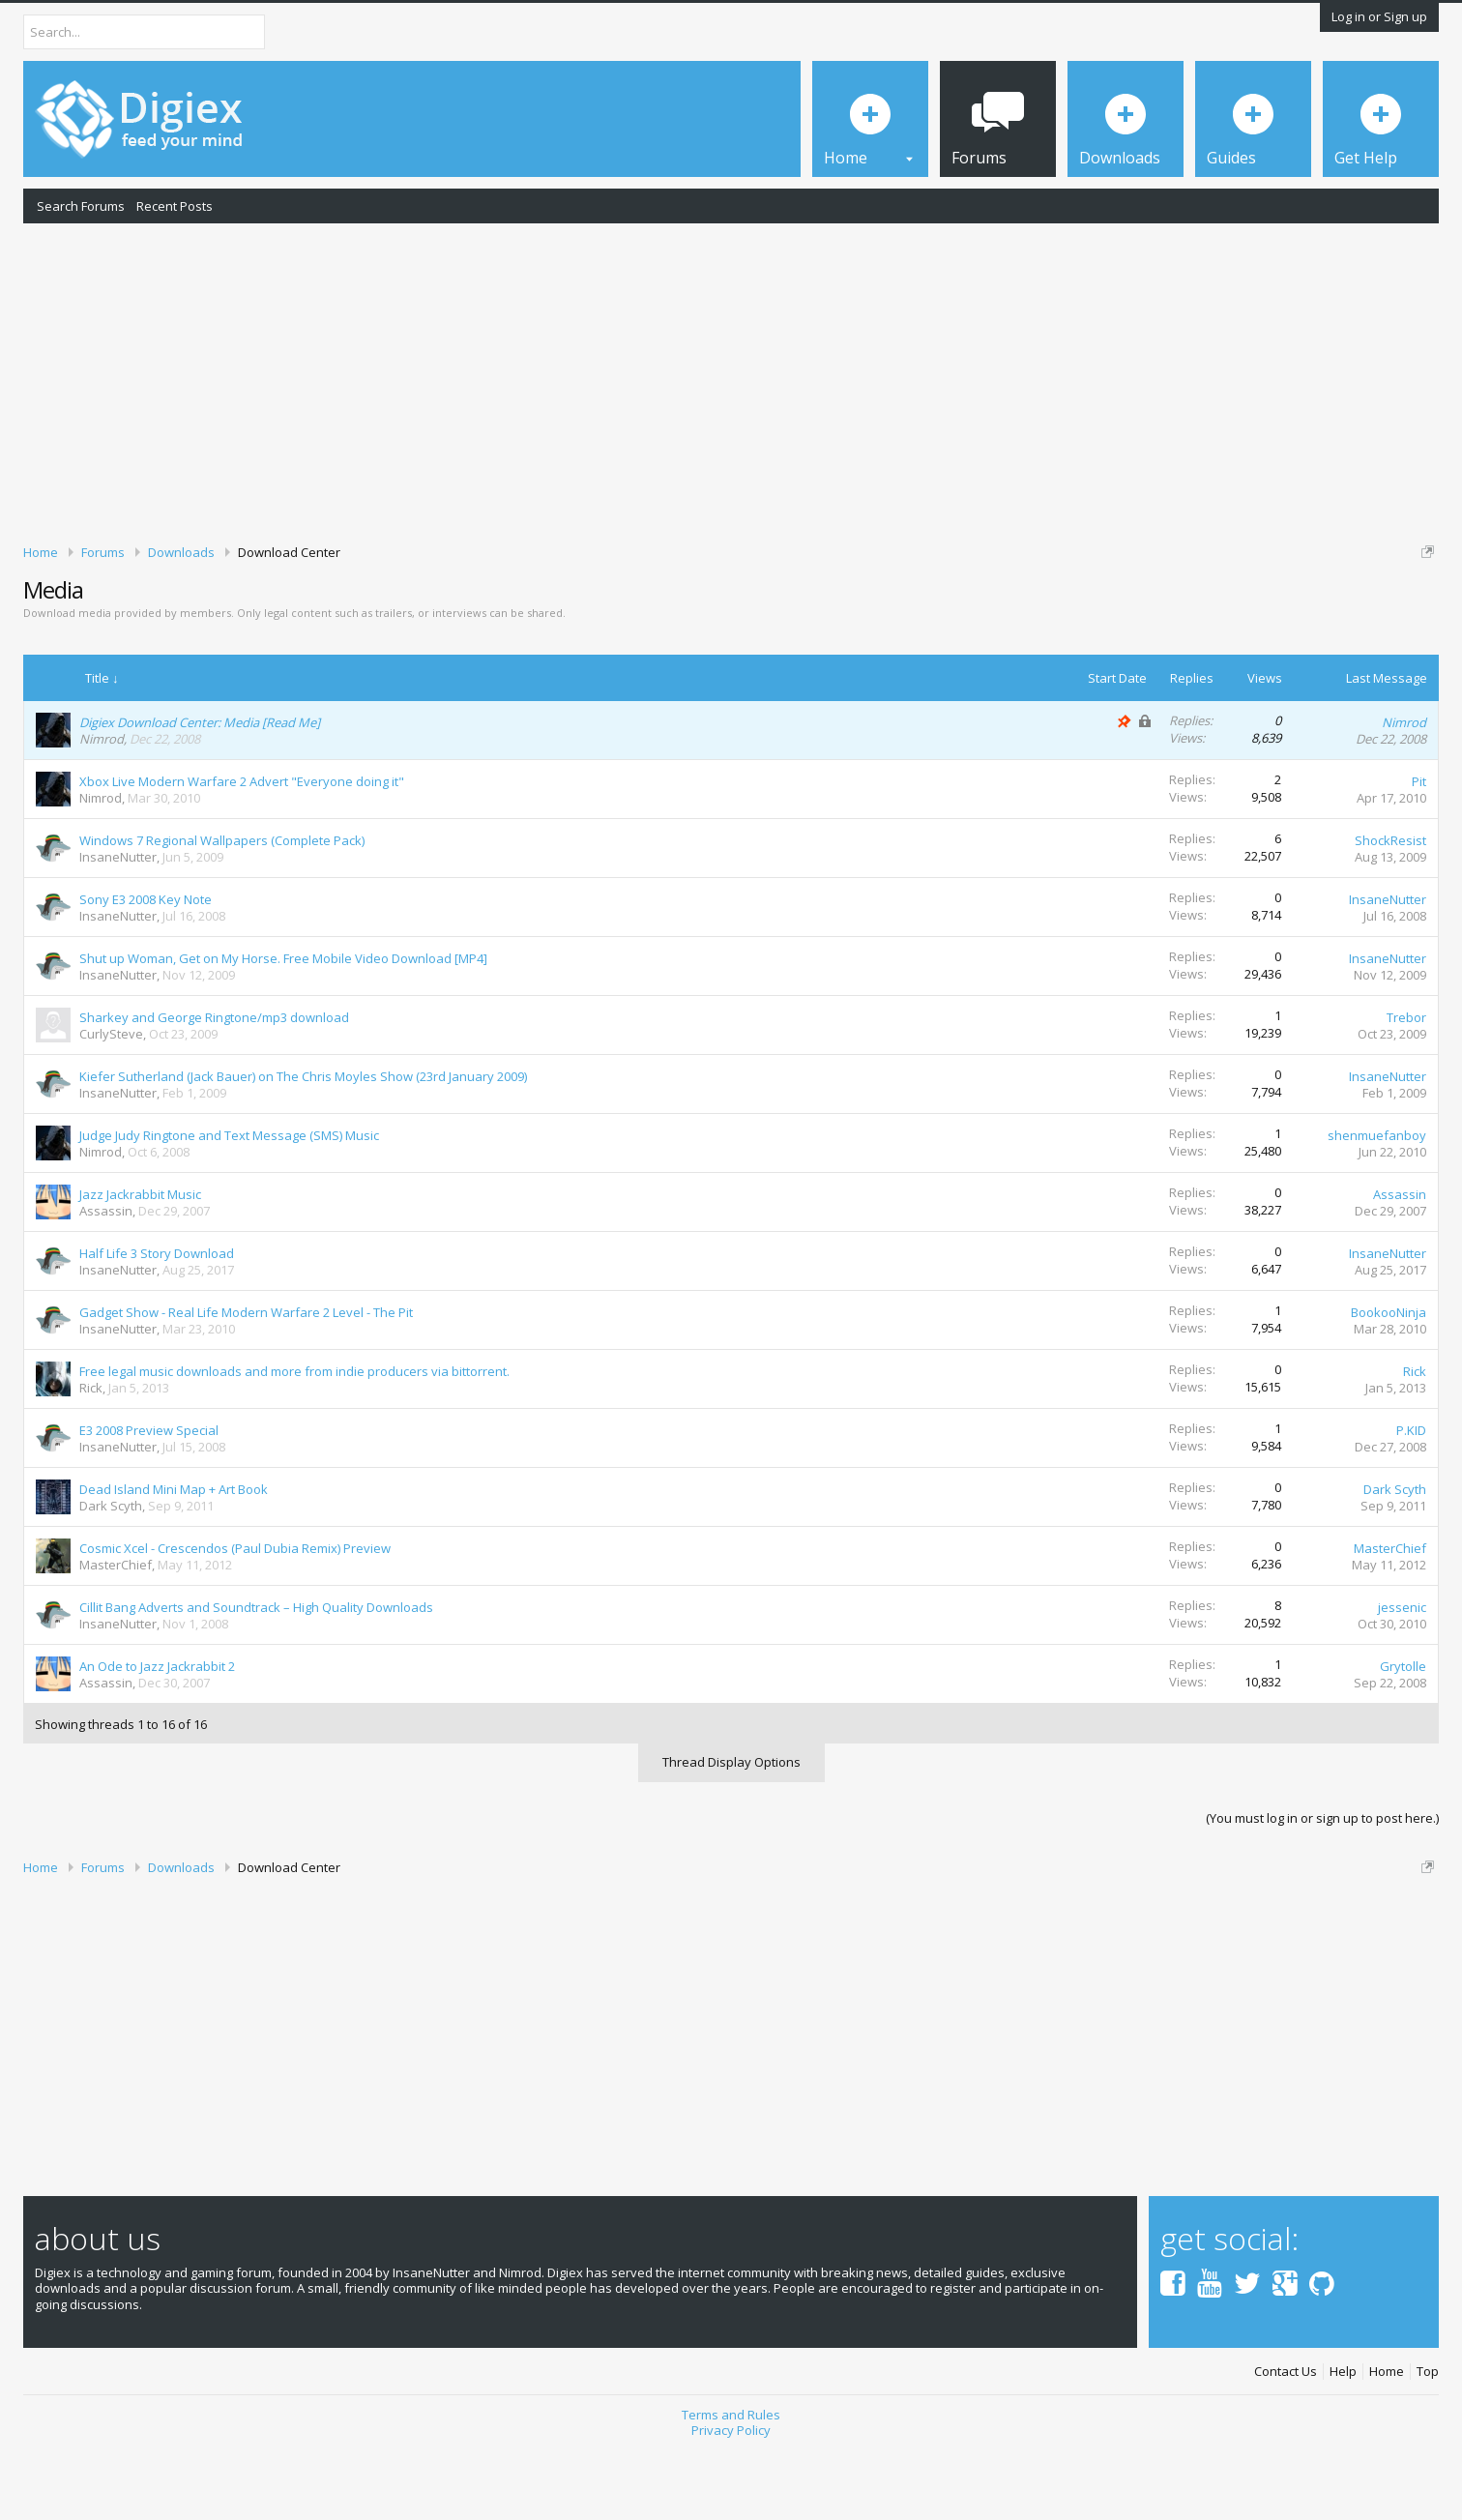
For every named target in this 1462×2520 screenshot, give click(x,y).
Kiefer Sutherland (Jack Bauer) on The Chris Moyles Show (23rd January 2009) (303, 1143)
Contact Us (1285, 2438)
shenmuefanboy (1377, 1202)
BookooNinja (1388, 1379)
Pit (1419, 848)
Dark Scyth (110, 1572)
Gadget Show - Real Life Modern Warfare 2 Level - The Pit (246, 1379)
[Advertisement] (731, 380)
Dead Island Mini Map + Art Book (173, 1556)
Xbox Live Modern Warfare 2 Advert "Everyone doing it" (241, 848)
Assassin (105, 1277)
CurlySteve (111, 1100)
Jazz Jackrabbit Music (140, 1261)
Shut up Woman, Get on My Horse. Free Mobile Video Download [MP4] (283, 1025)
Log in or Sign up (1379, 16)
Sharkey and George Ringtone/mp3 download (214, 1084)
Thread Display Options (731, 1828)
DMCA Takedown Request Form (552, 610)
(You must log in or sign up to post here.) (1322, 1884)
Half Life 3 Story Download (156, 1320)
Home (1386, 2438)
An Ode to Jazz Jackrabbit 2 (157, 1733)
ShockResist (1390, 907)
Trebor (1406, 1084)
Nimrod (101, 805)
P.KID (1411, 1497)
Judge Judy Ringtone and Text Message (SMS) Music (229, 1202)
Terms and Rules (731, 2481)
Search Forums (81, 206)
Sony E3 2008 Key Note (145, 966)
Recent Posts (174, 206)
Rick (90, 1454)
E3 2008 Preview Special (149, 1497)
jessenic (1402, 1674)
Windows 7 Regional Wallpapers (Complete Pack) (222, 907)
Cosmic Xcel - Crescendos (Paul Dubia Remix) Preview (235, 1615)
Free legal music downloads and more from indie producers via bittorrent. (294, 1438)
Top (1428, 2438)
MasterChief (115, 1631)
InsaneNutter (118, 923)
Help (1343, 2438)
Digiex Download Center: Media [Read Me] (199, 789)
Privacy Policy (731, 2497)
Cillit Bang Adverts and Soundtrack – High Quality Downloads (256, 1674)
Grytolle (1403, 1733)
